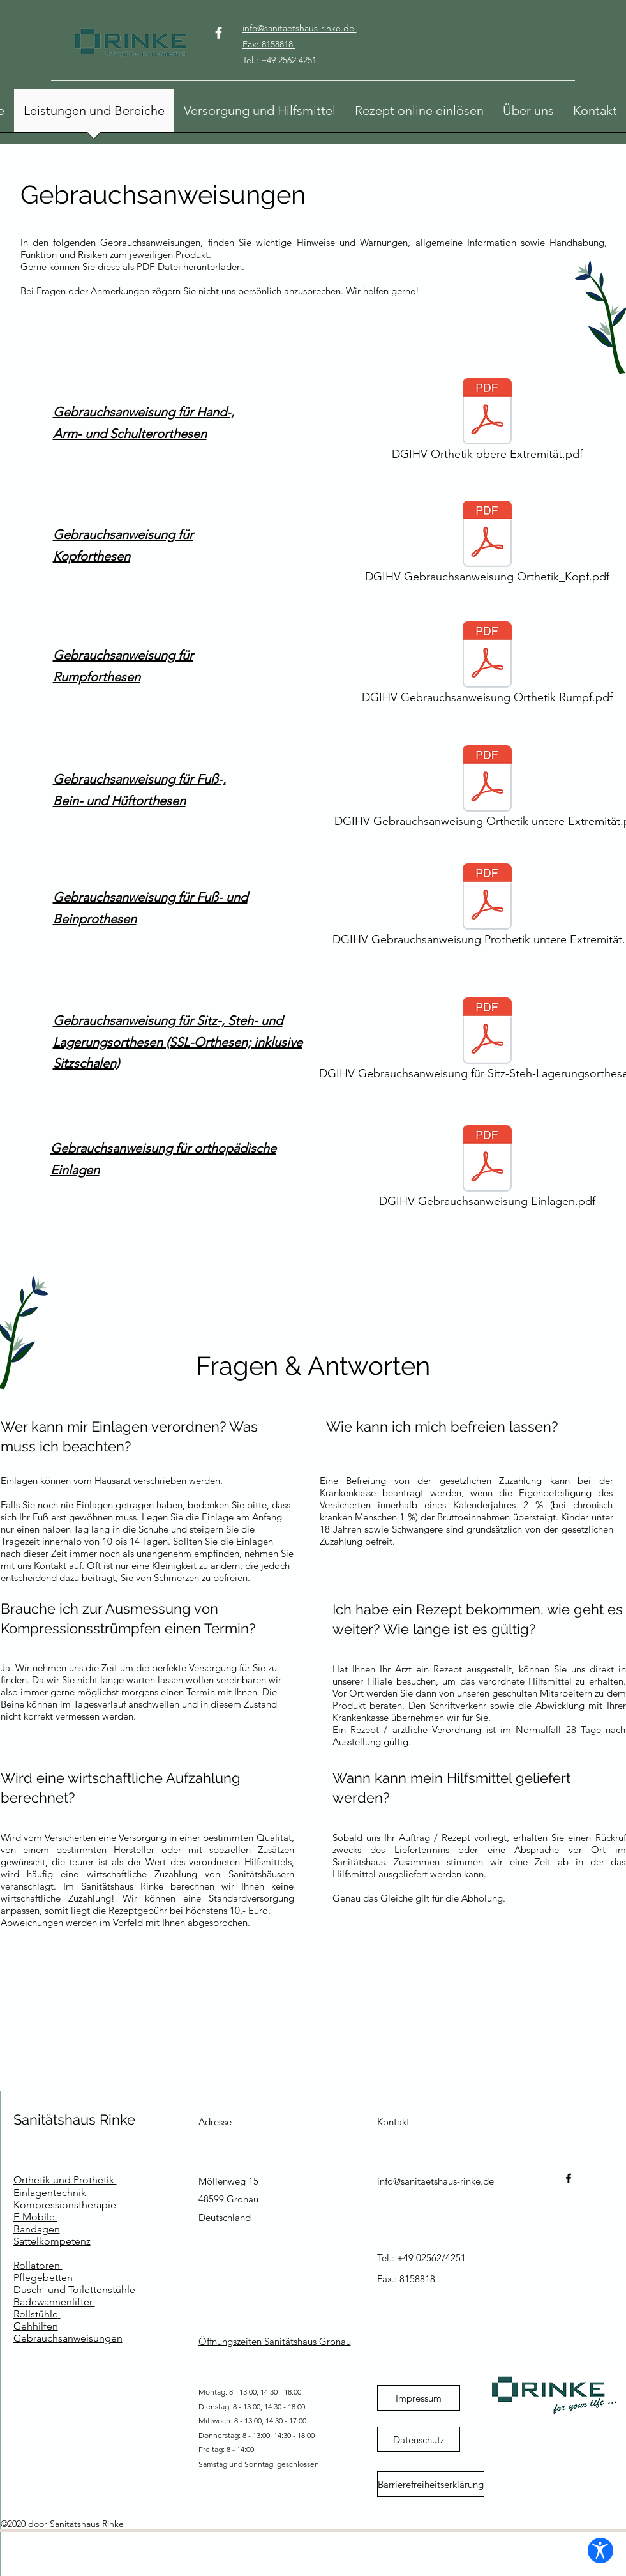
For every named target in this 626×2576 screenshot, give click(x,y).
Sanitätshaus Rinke (74, 2119)
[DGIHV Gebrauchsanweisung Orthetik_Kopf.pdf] (487, 545)
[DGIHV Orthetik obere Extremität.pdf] (487, 422)
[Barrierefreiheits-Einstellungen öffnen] (600, 2550)
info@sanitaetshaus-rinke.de (435, 2181)
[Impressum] (418, 2398)
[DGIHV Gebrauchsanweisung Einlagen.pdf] (487, 1170)
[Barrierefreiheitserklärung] (430, 2484)
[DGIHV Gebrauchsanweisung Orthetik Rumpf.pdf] (487, 666)
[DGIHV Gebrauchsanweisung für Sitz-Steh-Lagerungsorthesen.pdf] (487, 1042)
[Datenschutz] (418, 2439)
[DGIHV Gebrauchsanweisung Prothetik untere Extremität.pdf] (487, 908)
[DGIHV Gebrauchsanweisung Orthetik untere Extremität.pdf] (487, 790)
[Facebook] (219, 33)
